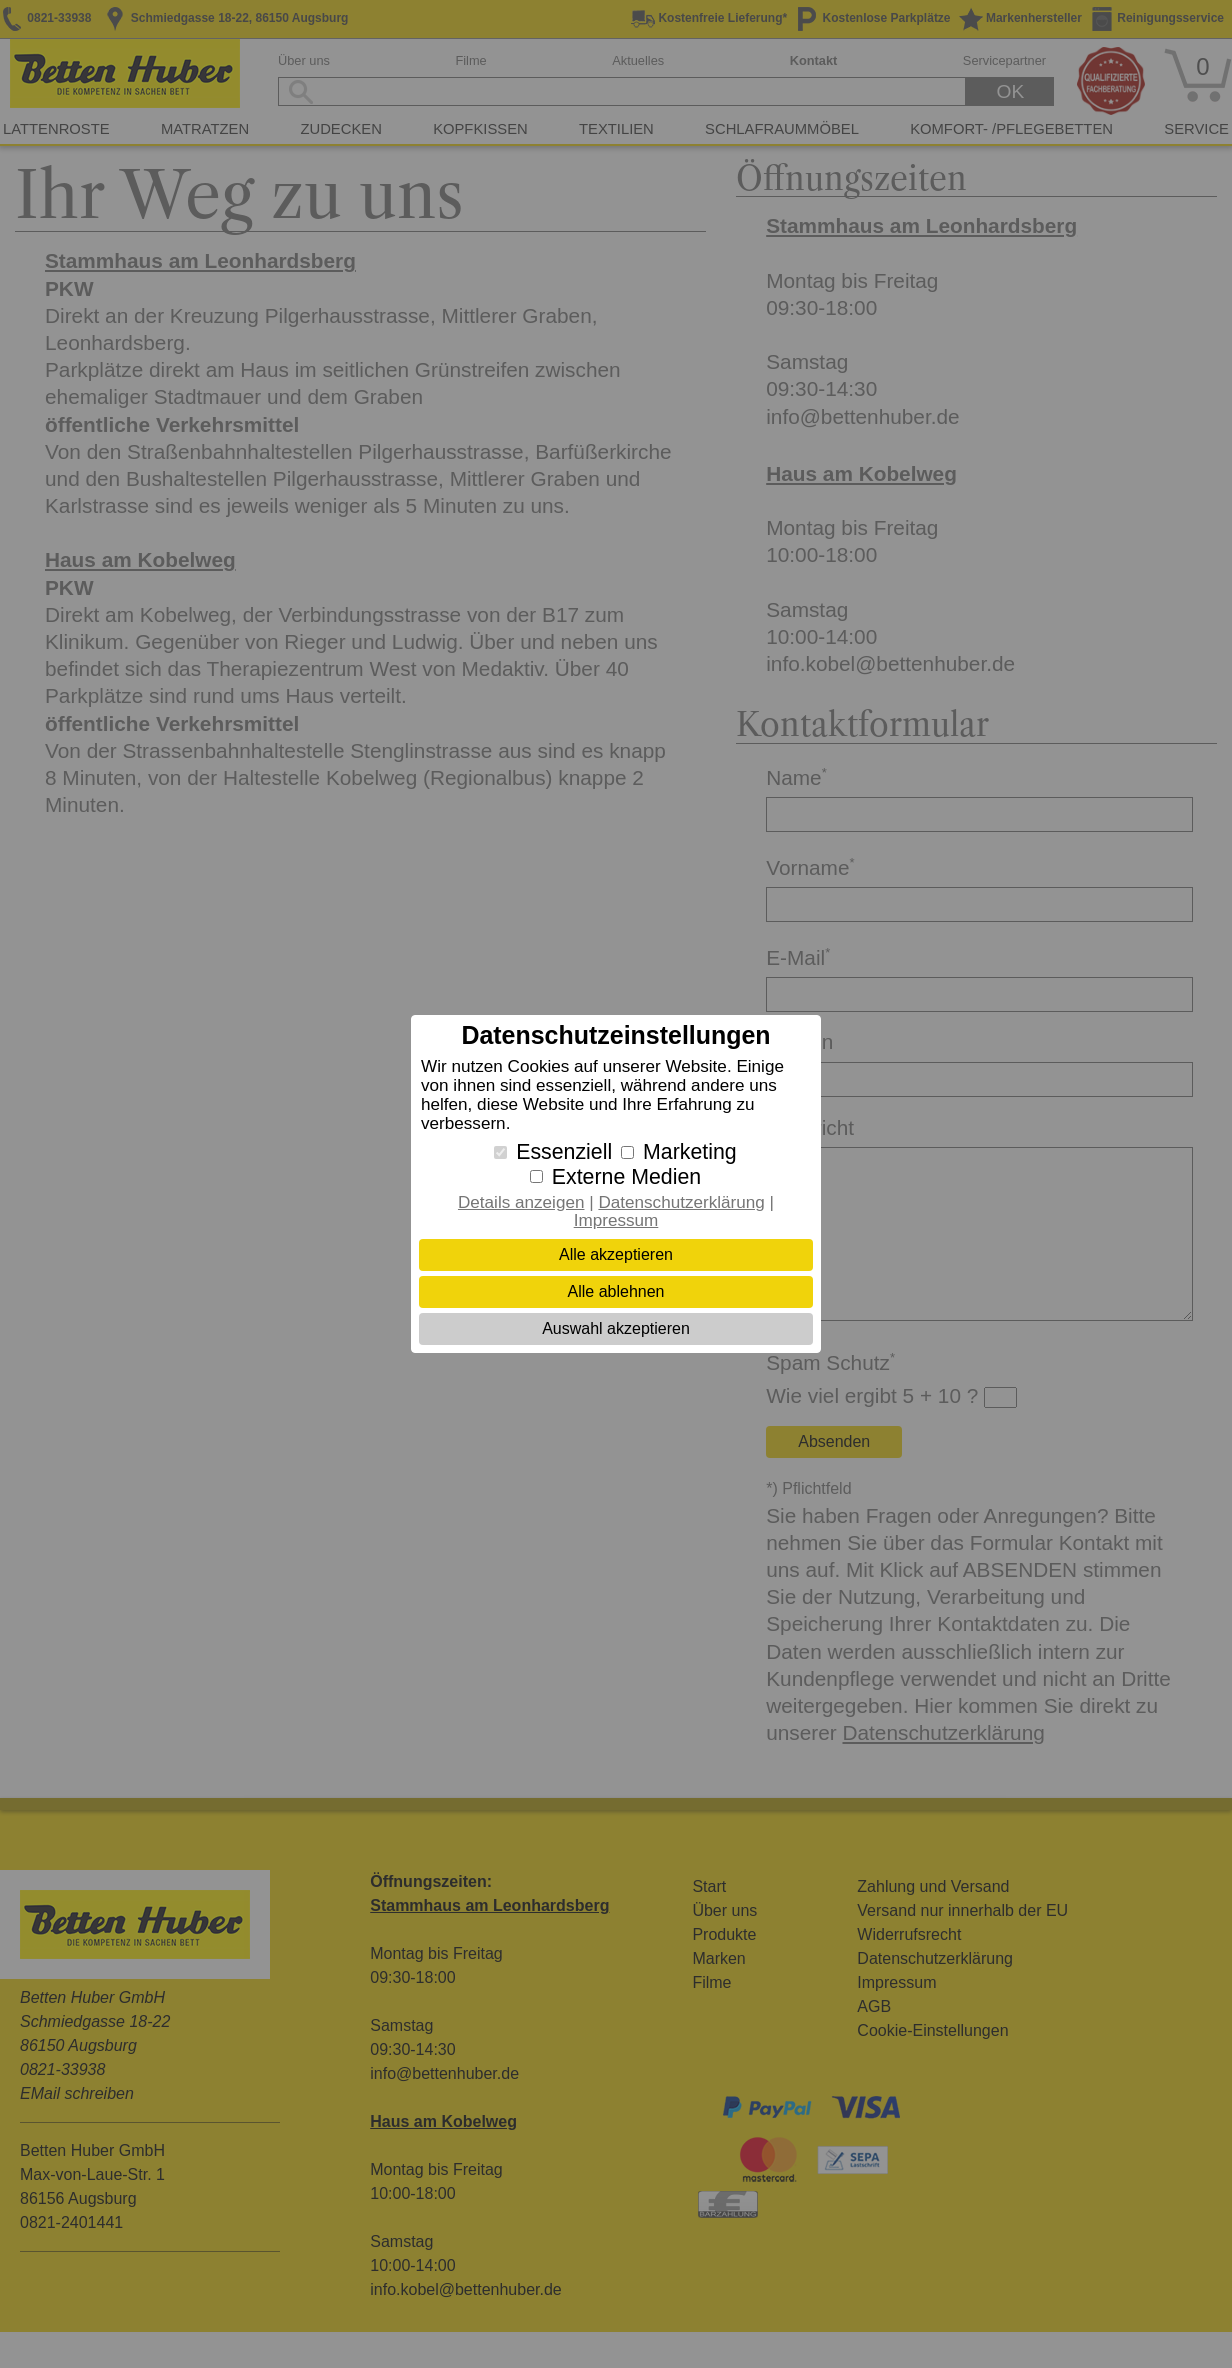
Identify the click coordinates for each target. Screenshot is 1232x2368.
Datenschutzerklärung (681, 1202)
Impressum (616, 1220)
